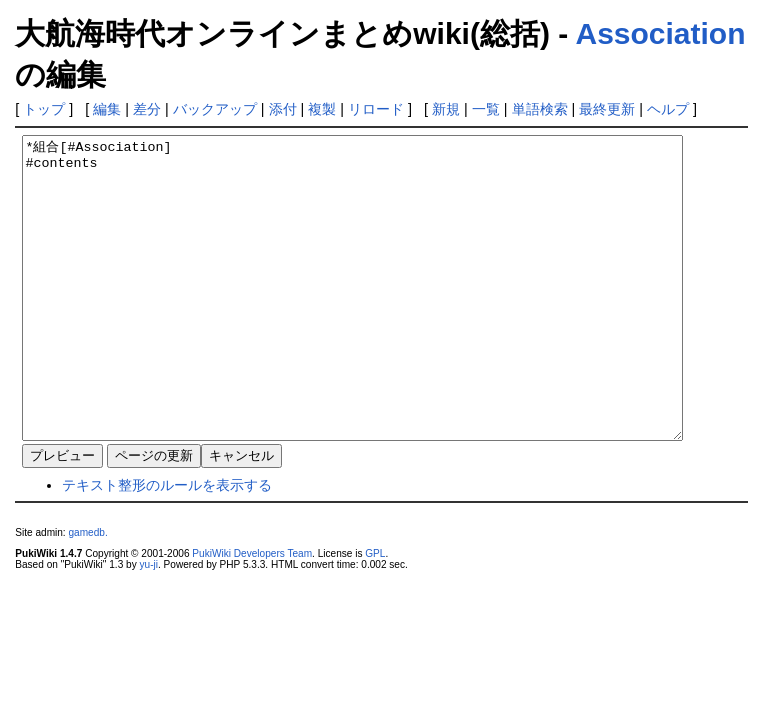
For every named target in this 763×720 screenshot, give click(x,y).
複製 (322, 109)
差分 (147, 109)
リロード (376, 109)
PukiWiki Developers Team (252, 613)
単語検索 (540, 109)
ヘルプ (668, 109)
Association (660, 33)
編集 (107, 109)
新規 (446, 109)
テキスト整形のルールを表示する (167, 545)
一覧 (486, 109)
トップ (44, 109)
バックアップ (215, 109)
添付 (283, 109)
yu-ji (148, 624)
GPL (375, 613)
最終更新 (607, 109)
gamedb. (87, 592)
